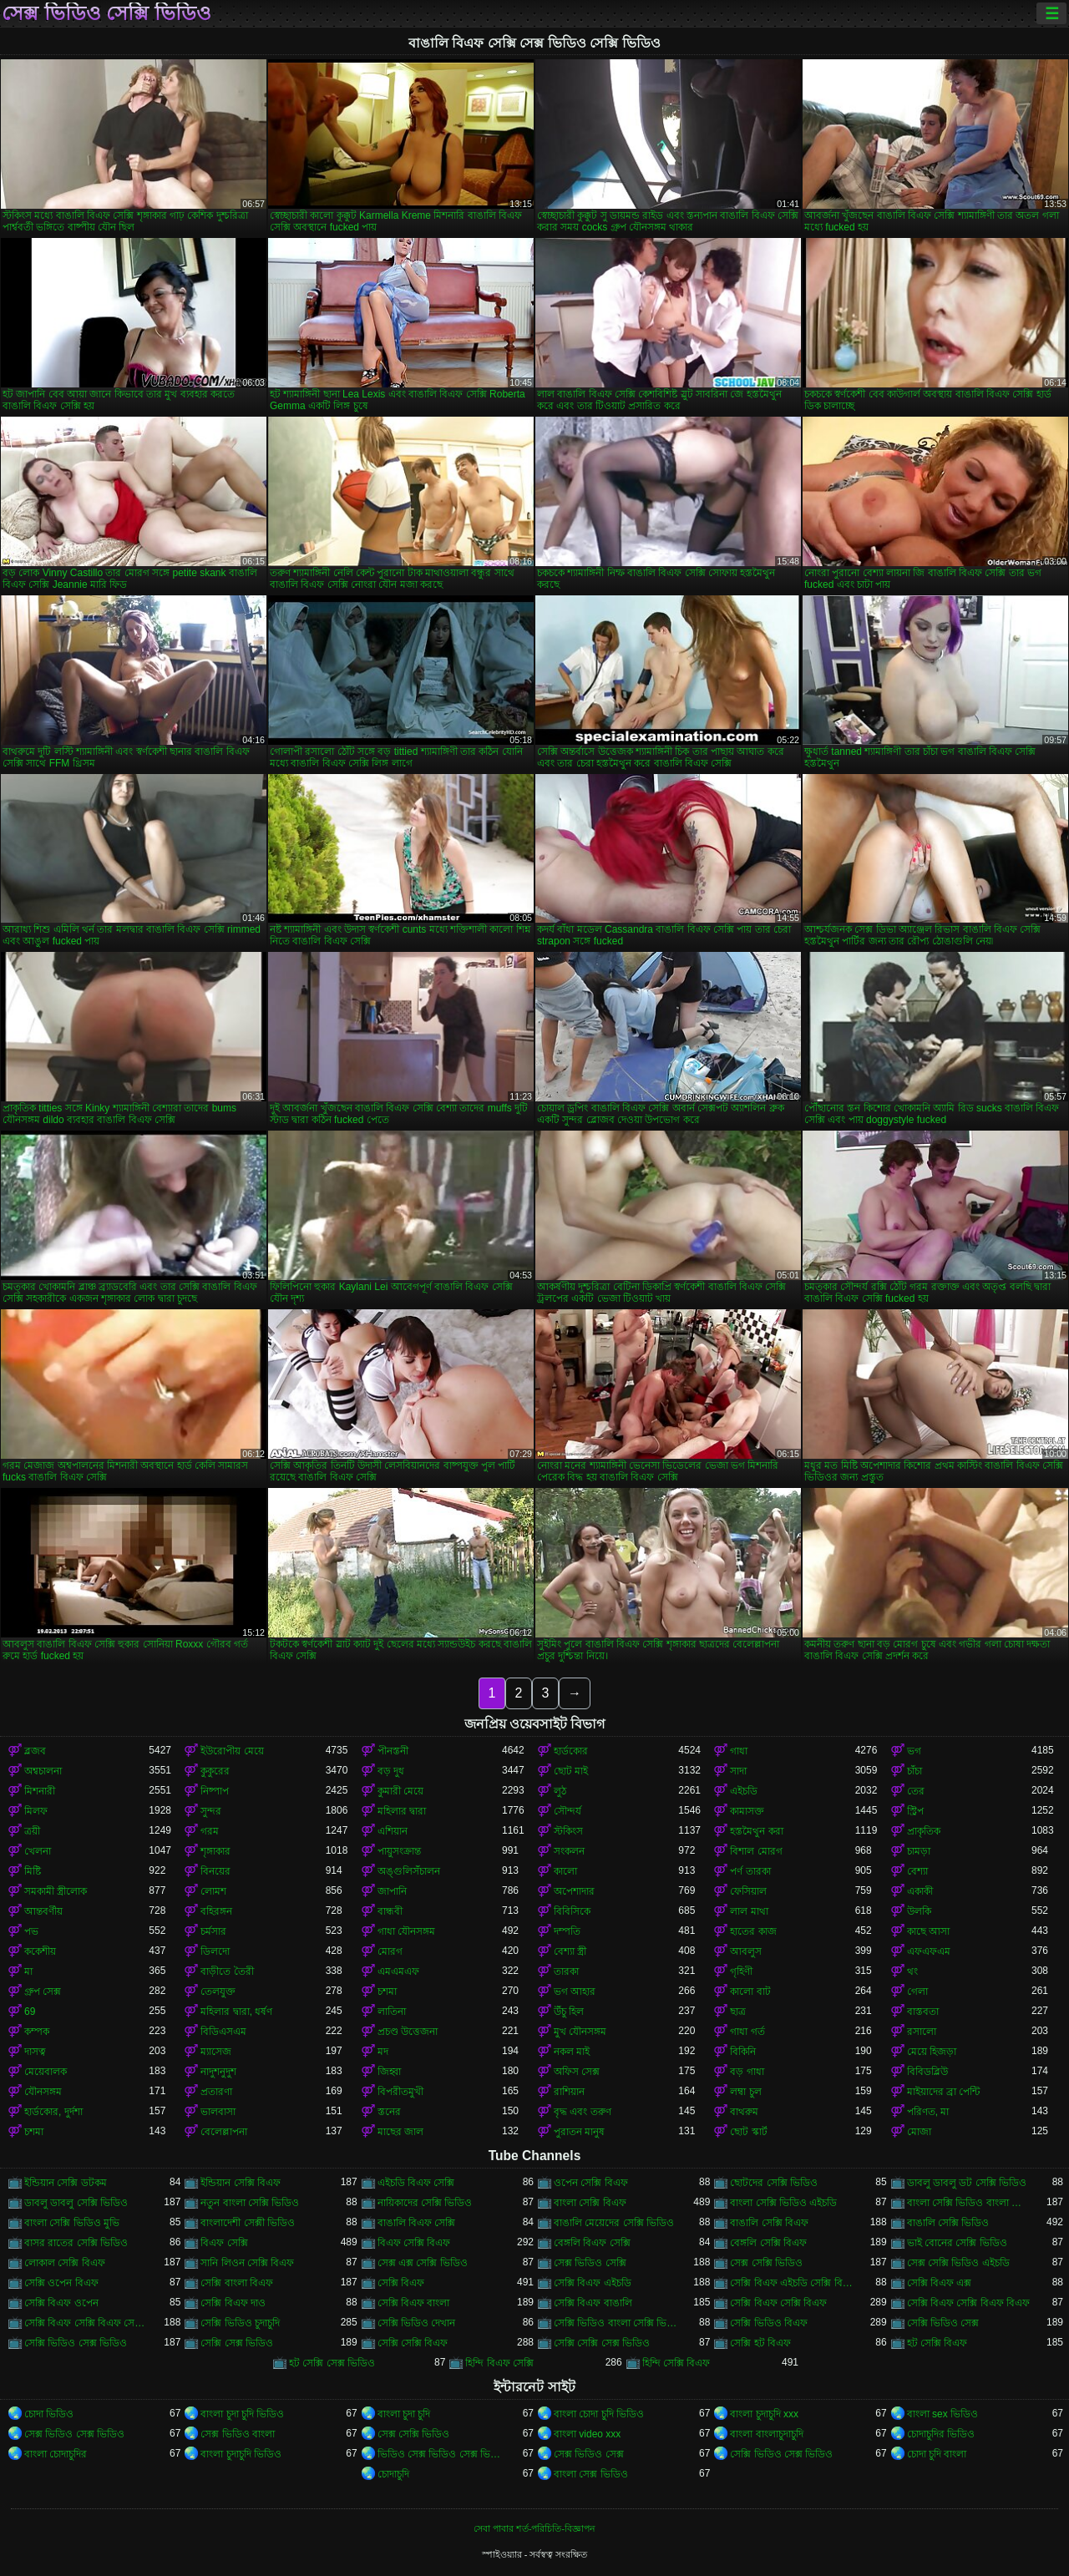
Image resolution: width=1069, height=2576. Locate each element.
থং (912, 1971)
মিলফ (36, 1811)
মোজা (919, 2132)
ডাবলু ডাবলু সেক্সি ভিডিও (76, 2203)
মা (28, 1971)
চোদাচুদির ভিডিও (941, 2434)
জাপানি (392, 1891)
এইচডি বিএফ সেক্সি (416, 2183)
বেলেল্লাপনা (223, 2132)
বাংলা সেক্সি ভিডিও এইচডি (783, 2203)
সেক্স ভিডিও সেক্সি (590, 2263)
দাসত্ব (35, 2051)
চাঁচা (914, 1771)
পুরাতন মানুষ (579, 2132)
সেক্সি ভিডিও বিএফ (769, 2323)
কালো (565, 1871)
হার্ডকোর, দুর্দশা (53, 2112)
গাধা (738, 1751)
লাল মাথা (749, 1911)
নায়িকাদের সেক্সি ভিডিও (425, 2203)
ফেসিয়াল (748, 1891)
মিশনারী (39, 1791)
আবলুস (746, 1951)
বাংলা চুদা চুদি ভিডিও (242, 2414)
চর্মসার (213, 1931)
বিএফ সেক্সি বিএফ (414, 2243)
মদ (382, 2051)
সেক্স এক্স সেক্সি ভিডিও (422, 2263)
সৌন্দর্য (567, 1811)
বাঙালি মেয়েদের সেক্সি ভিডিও (614, 2223)
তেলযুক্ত (218, 1991)
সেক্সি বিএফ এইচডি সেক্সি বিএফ (792, 2283)
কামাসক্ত (747, 1811)
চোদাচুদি (393, 2474)
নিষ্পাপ (214, 1791)
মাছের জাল (400, 2132)
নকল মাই (572, 2051)
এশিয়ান (392, 1831)
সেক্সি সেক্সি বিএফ (412, 2343)
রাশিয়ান (569, 2092)
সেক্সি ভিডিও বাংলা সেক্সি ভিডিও (616, 2323)
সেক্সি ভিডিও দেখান (416, 2323)
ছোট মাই (571, 1771)
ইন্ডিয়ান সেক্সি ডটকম (65, 2183)
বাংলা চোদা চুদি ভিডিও (599, 2414)
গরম (209, 1831)
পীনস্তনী (392, 1751)
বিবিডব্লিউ (927, 2072)
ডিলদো (215, 1951)
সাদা (738, 1771)
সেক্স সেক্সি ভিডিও (766, 2263)
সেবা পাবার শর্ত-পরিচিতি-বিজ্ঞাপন (534, 2528)
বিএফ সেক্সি (223, 2243)
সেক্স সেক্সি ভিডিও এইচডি (958, 2263)
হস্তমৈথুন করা (756, 1831)
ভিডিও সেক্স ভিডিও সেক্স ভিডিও (439, 2454)
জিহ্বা (389, 2072)
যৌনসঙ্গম (43, 2092)
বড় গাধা (746, 2072)
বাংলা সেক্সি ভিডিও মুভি (71, 2223)
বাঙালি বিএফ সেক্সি (416, 2223)
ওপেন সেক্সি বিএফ (591, 2183)
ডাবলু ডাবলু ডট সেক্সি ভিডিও (966, 2183)
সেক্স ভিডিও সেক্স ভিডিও (74, 2434)
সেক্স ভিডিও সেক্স (589, 2454)
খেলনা (37, 1851)
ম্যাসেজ (215, 2051)
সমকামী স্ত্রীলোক (55, 1891)
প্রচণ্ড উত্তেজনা (407, 2031)
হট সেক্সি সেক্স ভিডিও (332, 2363)
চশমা (387, 1991)
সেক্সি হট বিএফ (760, 2343)
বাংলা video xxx (587, 2434)
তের (916, 1791)
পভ (31, 1931)
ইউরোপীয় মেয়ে (231, 1751)
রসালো (921, 2031)
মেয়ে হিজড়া (931, 2051)
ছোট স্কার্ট (748, 2132)
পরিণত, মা (928, 2112)
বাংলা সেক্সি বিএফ (590, 2203)
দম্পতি (567, 1931)
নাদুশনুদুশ (218, 2072)
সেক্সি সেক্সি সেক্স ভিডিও (602, 2343)
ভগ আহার (574, 1991)
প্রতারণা (216, 2092)
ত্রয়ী (32, 1831)
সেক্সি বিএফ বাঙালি (593, 2303)
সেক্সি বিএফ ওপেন (61, 2303)
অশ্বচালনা (43, 1771)
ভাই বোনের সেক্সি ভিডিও (957, 2243)
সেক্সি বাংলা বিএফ (236, 2283)
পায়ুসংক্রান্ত (399, 1851)
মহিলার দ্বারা (401, 1811)
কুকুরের (215, 1771)
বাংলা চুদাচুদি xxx (764, 2414)
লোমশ (213, 1891)
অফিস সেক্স (577, 2072)
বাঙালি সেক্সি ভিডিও (948, 2223)
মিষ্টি (32, 1871)
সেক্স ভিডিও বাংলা (237, 2434)
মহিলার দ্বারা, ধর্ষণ (236, 2011)
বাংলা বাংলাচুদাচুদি (766, 2434)
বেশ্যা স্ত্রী (570, 1951)
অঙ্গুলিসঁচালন (408, 1871)
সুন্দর (210, 1811)
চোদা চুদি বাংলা (937, 2454)
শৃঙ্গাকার (215, 1851)
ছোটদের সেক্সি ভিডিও (774, 2183)
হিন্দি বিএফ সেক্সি (499, 2363)
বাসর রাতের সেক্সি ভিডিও (76, 2243)
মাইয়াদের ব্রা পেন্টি (943, 2092)
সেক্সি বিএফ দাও (233, 2303)
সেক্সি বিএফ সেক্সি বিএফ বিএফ (968, 2303)
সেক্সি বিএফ (400, 2283)
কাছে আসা (928, 1931)
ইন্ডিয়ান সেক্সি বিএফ (240, 2183)
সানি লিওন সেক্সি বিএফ (247, 2263)
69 (29, 2011)
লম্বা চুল (745, 2092)
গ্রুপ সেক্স (42, 1991)
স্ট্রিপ (915, 1811)
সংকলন (569, 1851)
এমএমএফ (398, 1971)
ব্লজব (35, 1751)
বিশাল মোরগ (756, 1851)
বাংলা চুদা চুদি (404, 2414)
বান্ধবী (390, 1911)
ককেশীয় (40, 1951)
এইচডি (743, 1791)
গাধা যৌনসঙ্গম (406, 1931)
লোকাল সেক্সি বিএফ (64, 2263)
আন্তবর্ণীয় (43, 1911)
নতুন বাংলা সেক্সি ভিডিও (249, 2203)
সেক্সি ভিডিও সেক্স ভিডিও (75, 2343)
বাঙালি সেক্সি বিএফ (769, 2223)
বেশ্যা (917, 1871)
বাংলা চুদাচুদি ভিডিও (240, 2454)
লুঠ (560, 1791)
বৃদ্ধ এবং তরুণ (582, 2112)
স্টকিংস (568, 1831)
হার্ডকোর (571, 1751)
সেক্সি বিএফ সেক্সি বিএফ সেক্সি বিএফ (86, 2323)
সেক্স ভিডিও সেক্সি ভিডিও (106, 13)
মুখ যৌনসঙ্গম (580, 2031)
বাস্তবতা (923, 2011)
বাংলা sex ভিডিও (942, 2414)
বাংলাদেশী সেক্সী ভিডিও (247, 2223)
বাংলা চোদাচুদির (55, 2454)
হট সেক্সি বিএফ (937, 2343)
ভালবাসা (218, 2112)
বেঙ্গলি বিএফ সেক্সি (592, 2243)
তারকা (566, 1971)
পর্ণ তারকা (750, 1871)
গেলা (917, 1991)
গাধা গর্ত (747, 2031)
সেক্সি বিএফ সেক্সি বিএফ (778, 2303)
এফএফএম (928, 1951)
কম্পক (36, 2031)
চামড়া (918, 1851)
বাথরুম (744, 2112)
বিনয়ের (215, 1871)
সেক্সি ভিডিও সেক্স (943, 2323)
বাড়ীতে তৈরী (226, 1971)
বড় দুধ (390, 1771)
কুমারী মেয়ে (400, 1791)
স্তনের (389, 2112)
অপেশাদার (574, 1891)
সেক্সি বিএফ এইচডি (592, 2283)
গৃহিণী (741, 1971)
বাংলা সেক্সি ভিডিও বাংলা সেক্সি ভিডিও (969, 2203)
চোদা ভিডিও (48, 2414)
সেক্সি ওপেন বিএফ (61, 2283)
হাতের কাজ (753, 1931)
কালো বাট (750, 1991)
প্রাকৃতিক (923, 1831)
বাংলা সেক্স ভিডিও (591, 2474)
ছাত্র (738, 2011)
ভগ (914, 1751)
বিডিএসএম (223, 2031)
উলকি (919, 1911)
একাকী (920, 1891)
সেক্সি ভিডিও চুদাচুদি (240, 2323)
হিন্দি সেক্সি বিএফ (676, 2363)
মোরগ (390, 1951)
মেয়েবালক (45, 2072)
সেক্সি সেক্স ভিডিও (236, 2343)
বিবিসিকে (572, 1911)
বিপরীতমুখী (400, 2092)
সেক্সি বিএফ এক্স (939, 2283)
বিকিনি (743, 2051)
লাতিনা (391, 2011)
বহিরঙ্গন (216, 1911)
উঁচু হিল (569, 2011)
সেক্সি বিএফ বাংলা (413, 2303)
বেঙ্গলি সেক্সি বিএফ (768, 2243)
